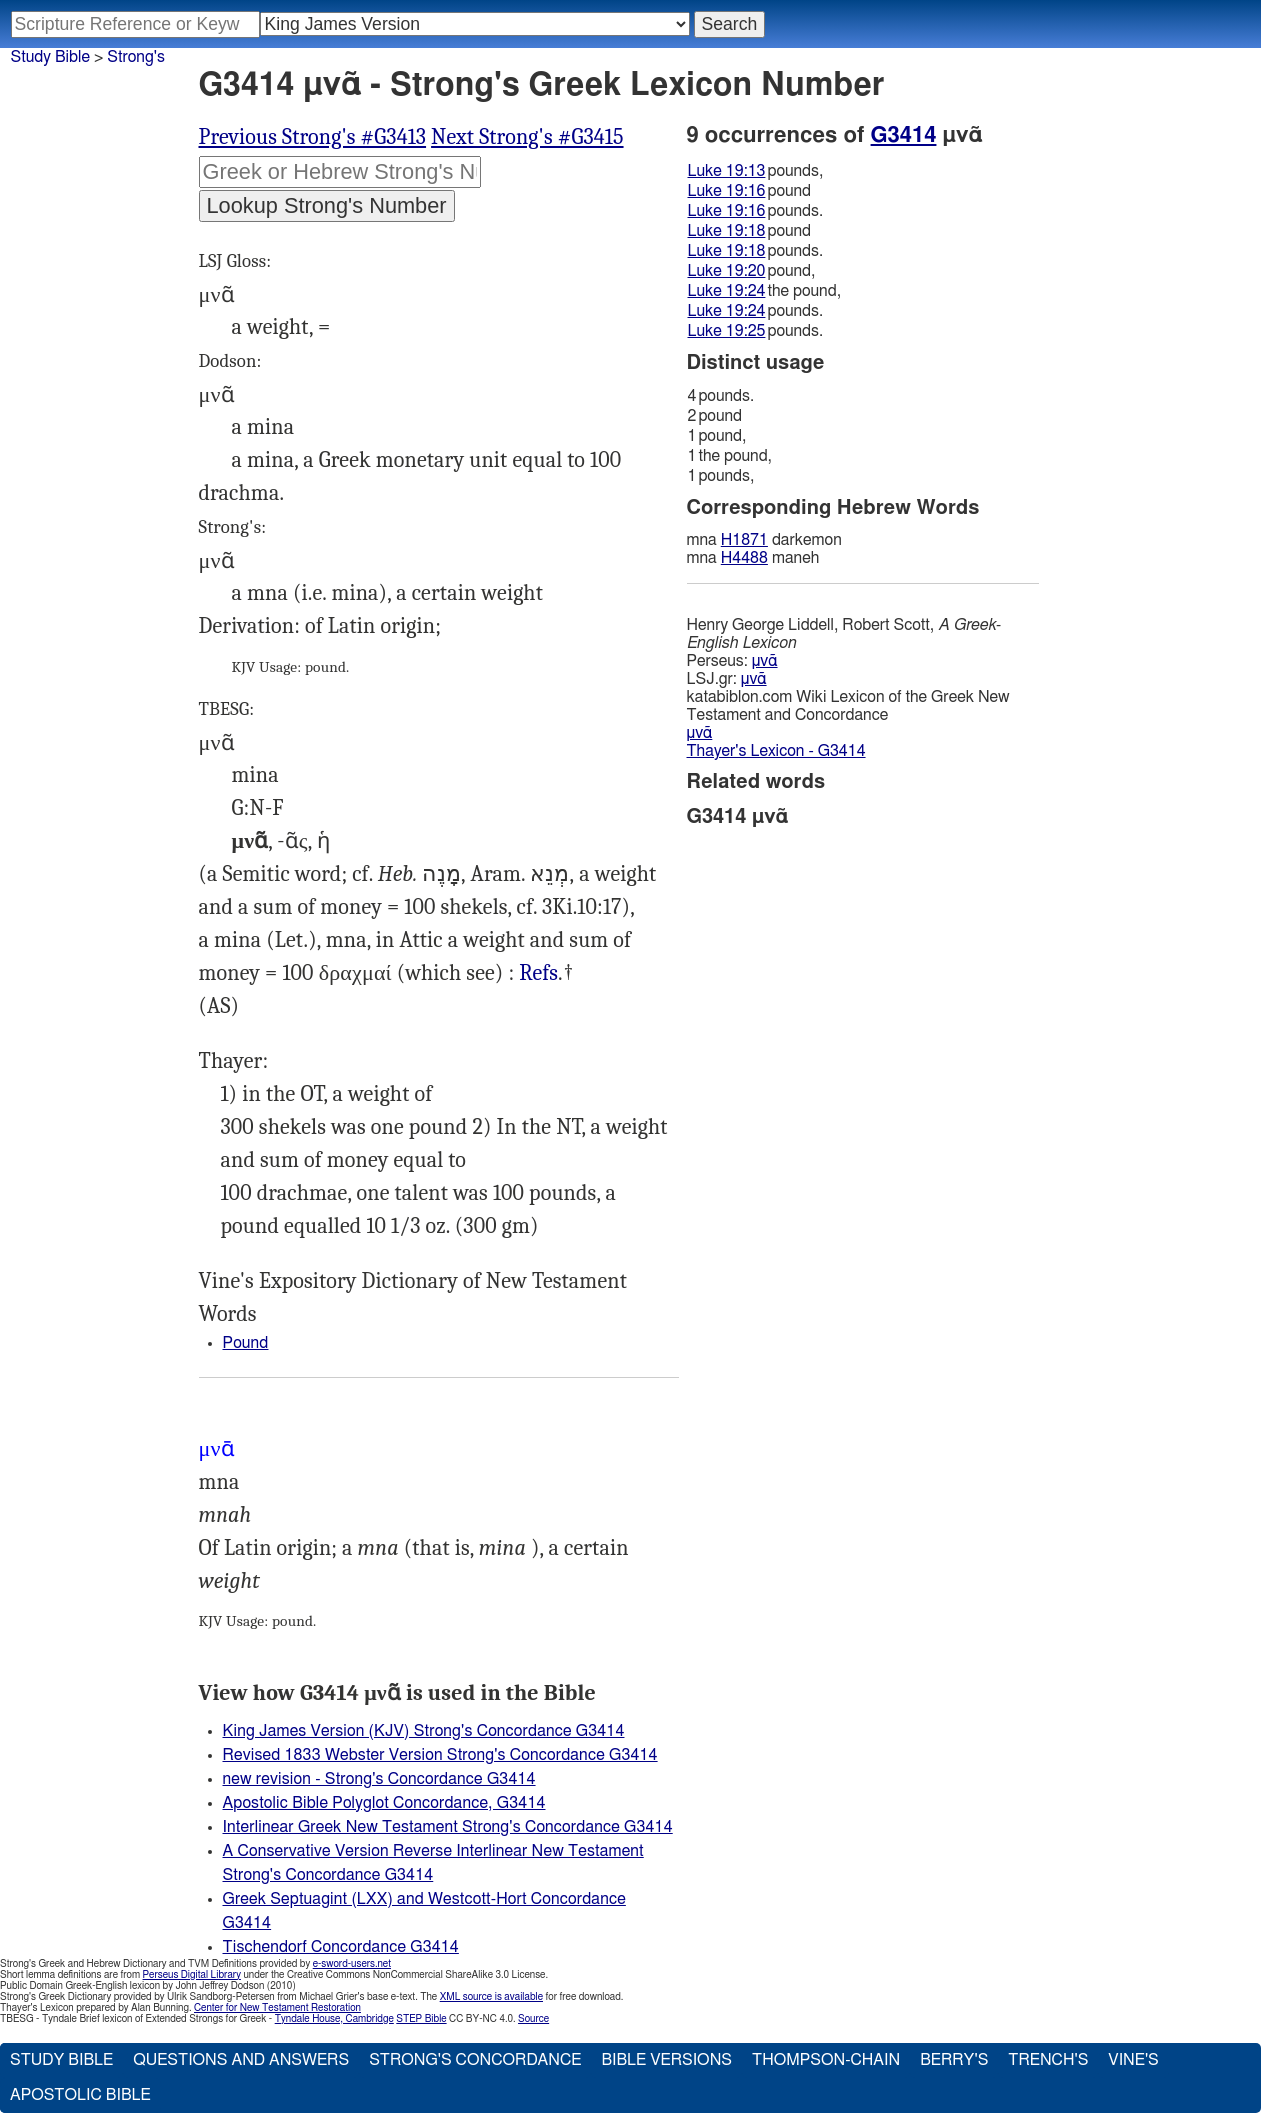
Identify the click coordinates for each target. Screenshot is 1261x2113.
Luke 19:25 (727, 331)
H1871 (744, 540)
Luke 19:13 (727, 171)
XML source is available (491, 1997)
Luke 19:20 (727, 271)
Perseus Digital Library (192, 1975)
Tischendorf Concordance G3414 (341, 1947)
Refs (538, 973)
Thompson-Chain (826, 2060)
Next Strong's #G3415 (527, 137)
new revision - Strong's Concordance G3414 (379, 1779)
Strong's (136, 57)
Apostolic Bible (80, 2095)
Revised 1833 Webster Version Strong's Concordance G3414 (440, 1755)
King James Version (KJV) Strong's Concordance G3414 (424, 1731)
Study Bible (50, 57)
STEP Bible (421, 2019)
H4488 (744, 558)
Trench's (1048, 2060)
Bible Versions (666, 2060)
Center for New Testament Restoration (277, 2008)
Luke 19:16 (727, 191)
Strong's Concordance (475, 2060)
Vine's (1133, 2060)
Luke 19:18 (727, 231)
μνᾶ (765, 661)
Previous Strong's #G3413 (313, 137)
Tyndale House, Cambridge (334, 2019)
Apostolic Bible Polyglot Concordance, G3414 (384, 1803)
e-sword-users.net (352, 1964)
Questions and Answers (241, 2060)
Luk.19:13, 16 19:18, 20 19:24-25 (538, 973)
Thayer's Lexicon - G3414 (776, 751)
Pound (246, 1343)
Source (533, 2019)
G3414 (904, 135)
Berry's (954, 2060)
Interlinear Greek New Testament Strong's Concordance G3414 (448, 1827)
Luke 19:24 (727, 291)
